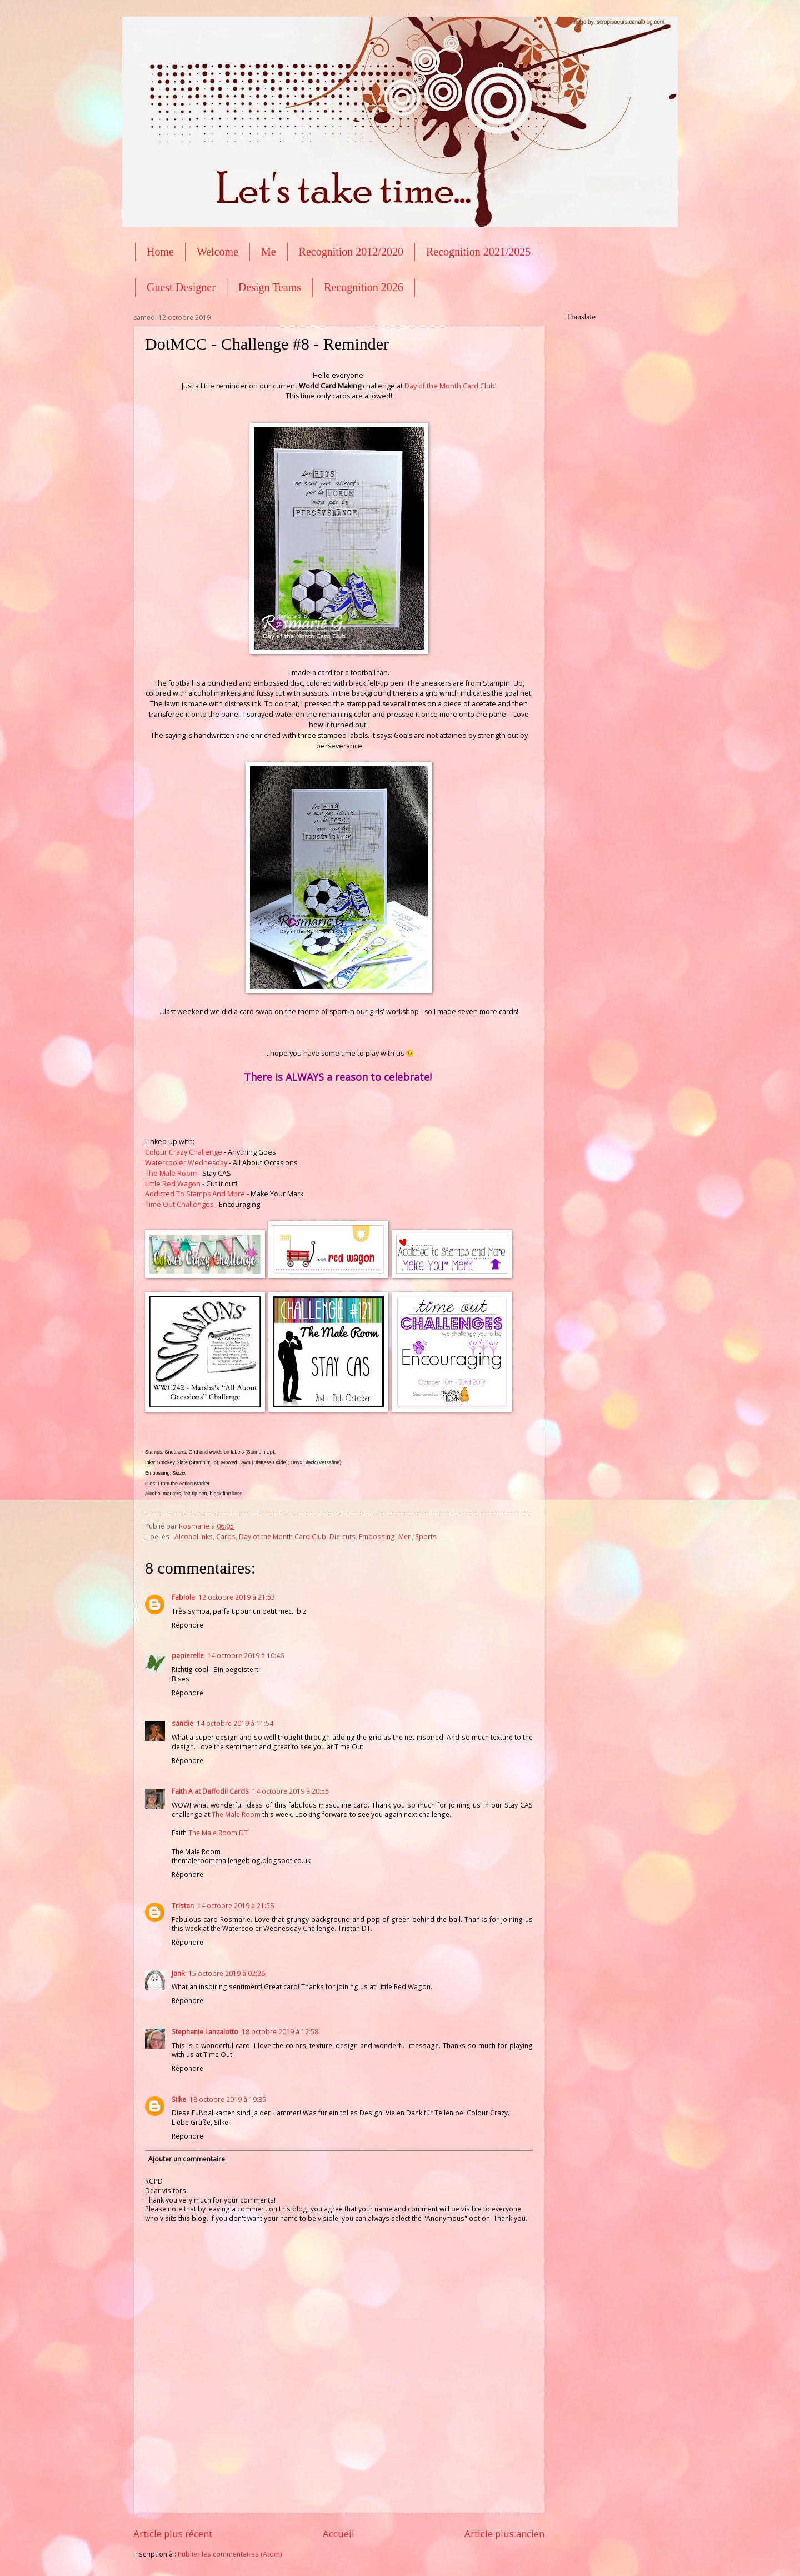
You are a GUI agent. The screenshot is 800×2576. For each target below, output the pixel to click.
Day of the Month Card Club (449, 386)
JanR (178, 1973)
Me (268, 252)
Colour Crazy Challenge (183, 1152)
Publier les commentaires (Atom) (230, 2554)
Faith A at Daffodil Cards (210, 1791)
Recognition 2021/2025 (478, 252)
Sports (426, 1536)
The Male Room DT (218, 1833)
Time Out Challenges (179, 1204)
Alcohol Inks (193, 1536)
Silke (179, 2099)
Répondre (187, 1625)
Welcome (217, 252)
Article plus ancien (504, 2533)
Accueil (338, 2533)
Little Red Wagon (173, 1184)
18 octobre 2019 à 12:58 (280, 2031)
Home (160, 252)
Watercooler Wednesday (186, 1162)
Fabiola (183, 1597)
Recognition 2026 (363, 287)
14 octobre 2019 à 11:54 (235, 1723)
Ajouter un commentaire (186, 2159)
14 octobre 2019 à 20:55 (290, 1791)
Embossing (377, 1536)
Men (405, 1536)
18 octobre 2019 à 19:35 (227, 2099)
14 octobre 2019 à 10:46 (245, 1655)
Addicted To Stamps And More (195, 1194)
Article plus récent (172, 2533)
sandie (182, 1723)
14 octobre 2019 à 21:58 (235, 1905)
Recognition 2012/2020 (351, 252)
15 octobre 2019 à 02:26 (226, 1973)
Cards (226, 1536)
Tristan (183, 1905)
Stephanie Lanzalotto (205, 2031)
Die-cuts (342, 1536)
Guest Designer (181, 287)
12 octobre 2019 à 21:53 (236, 1597)
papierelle (188, 1655)
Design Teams (269, 287)
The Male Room (171, 1173)
